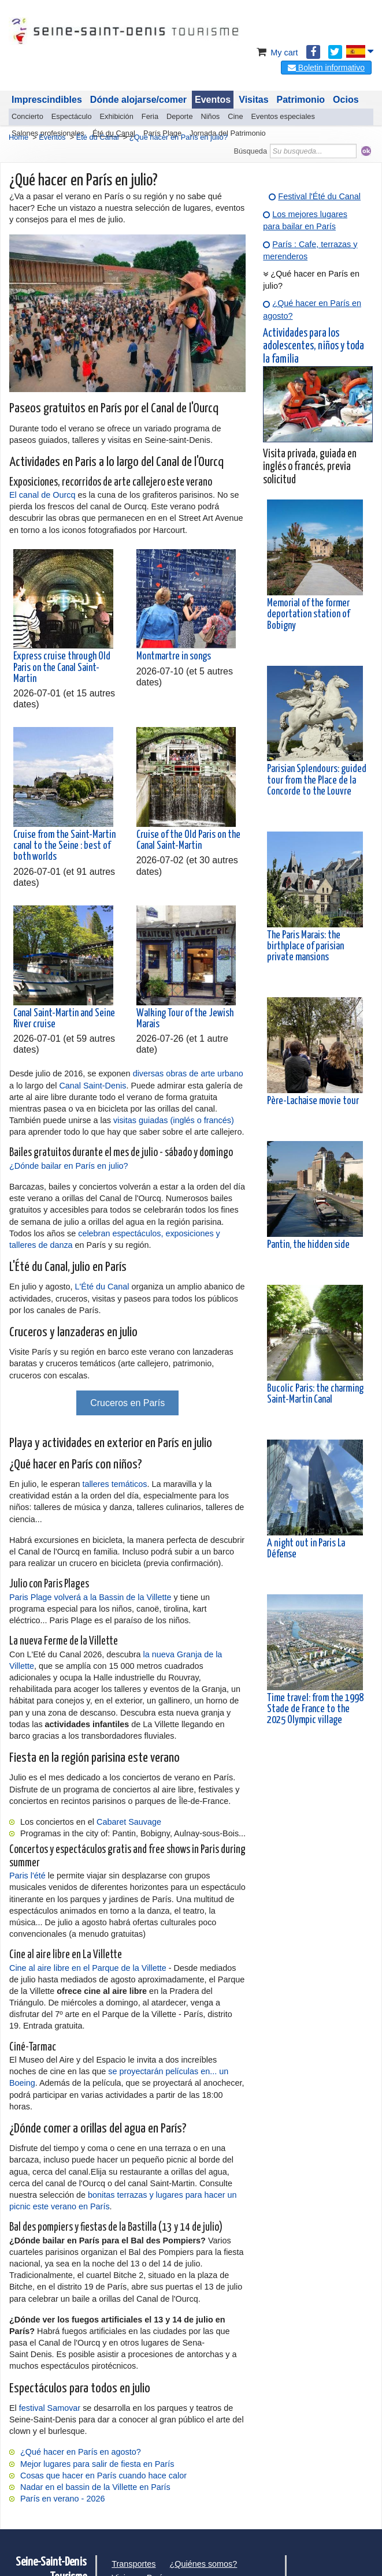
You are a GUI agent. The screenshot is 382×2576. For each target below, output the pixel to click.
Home (18, 137)
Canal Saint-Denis (92, 1085)
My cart (276, 52)
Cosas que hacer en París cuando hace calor (103, 2475)
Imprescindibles (47, 100)
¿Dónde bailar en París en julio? (68, 1165)
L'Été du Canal (102, 1286)
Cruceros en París (127, 1403)
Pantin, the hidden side (308, 1245)
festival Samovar (49, 2408)
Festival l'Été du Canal (319, 196)
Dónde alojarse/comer (138, 100)
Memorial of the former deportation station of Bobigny (308, 614)
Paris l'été (27, 1875)
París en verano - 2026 (62, 2498)
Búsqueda (250, 151)
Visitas (253, 100)
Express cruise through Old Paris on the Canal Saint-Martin (61, 667)
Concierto (27, 116)
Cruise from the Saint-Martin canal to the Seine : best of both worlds (64, 846)
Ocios (345, 100)
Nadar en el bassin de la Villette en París (95, 2487)
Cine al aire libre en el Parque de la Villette (87, 1968)
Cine (235, 116)
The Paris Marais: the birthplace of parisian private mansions (305, 946)
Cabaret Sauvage (129, 1821)
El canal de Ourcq (42, 494)
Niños (210, 116)
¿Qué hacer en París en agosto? (80, 2451)
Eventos (213, 100)
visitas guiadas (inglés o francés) (173, 1120)
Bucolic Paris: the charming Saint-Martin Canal (315, 1394)
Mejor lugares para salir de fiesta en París (97, 2464)
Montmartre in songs (173, 656)
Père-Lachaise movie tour (313, 1101)
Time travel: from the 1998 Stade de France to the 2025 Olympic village (315, 1709)
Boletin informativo (326, 67)
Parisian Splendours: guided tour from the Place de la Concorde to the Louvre (316, 780)
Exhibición (116, 116)
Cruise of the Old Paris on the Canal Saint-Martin (188, 840)
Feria (150, 116)
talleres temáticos (114, 1484)
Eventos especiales (283, 116)
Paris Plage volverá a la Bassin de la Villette (90, 1597)
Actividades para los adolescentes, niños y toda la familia (313, 346)
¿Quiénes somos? (204, 2563)
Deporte (179, 116)
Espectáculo (71, 116)
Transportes (133, 2563)
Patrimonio (301, 100)
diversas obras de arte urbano (188, 1073)
